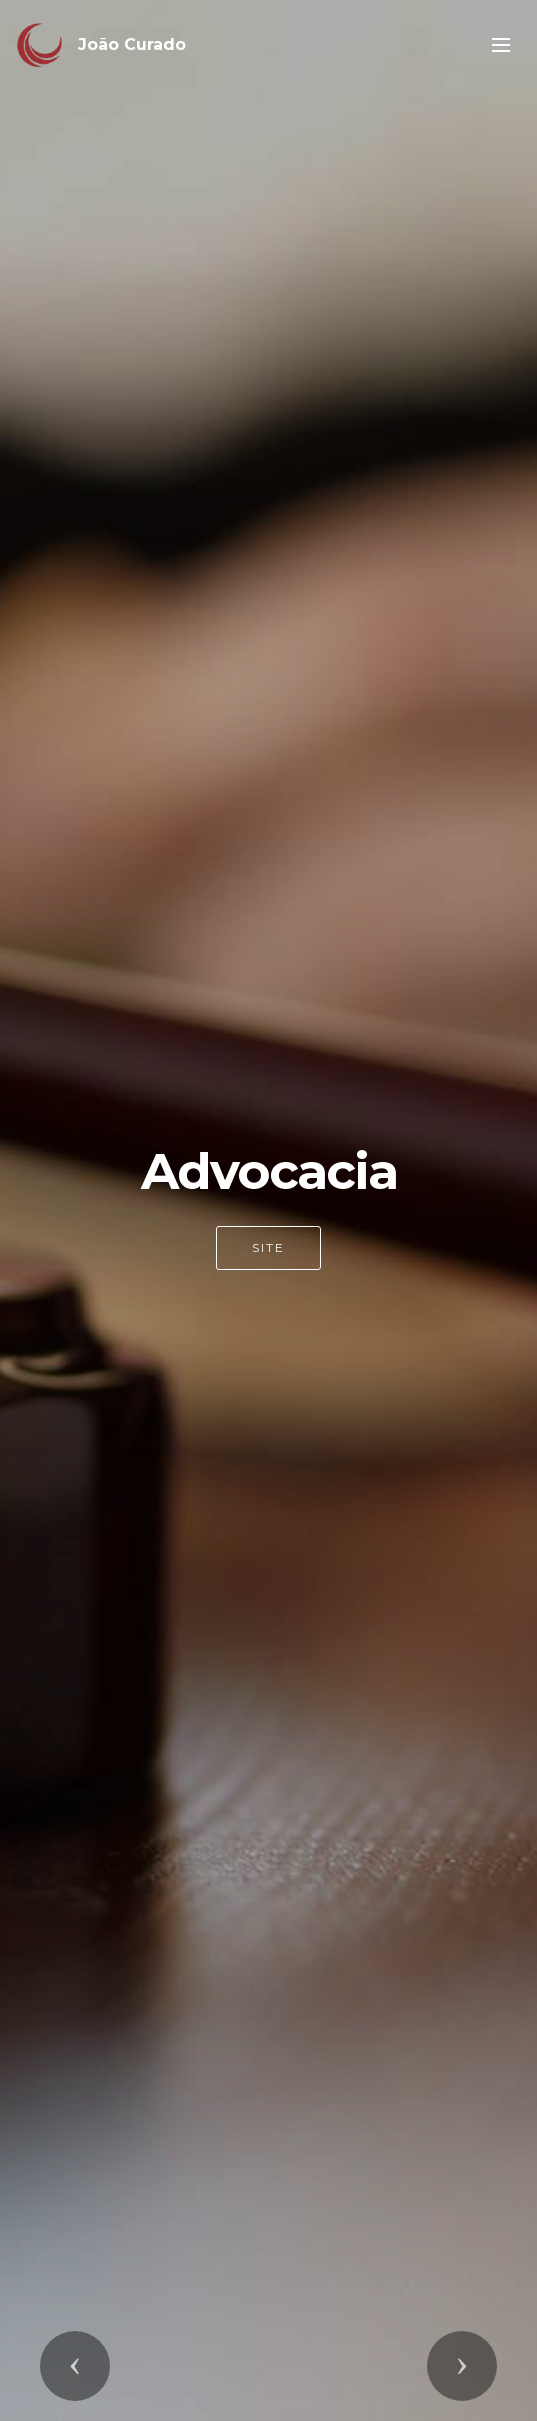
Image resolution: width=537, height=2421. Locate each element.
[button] (75, 2366)
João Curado (132, 44)
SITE (268, 1247)
